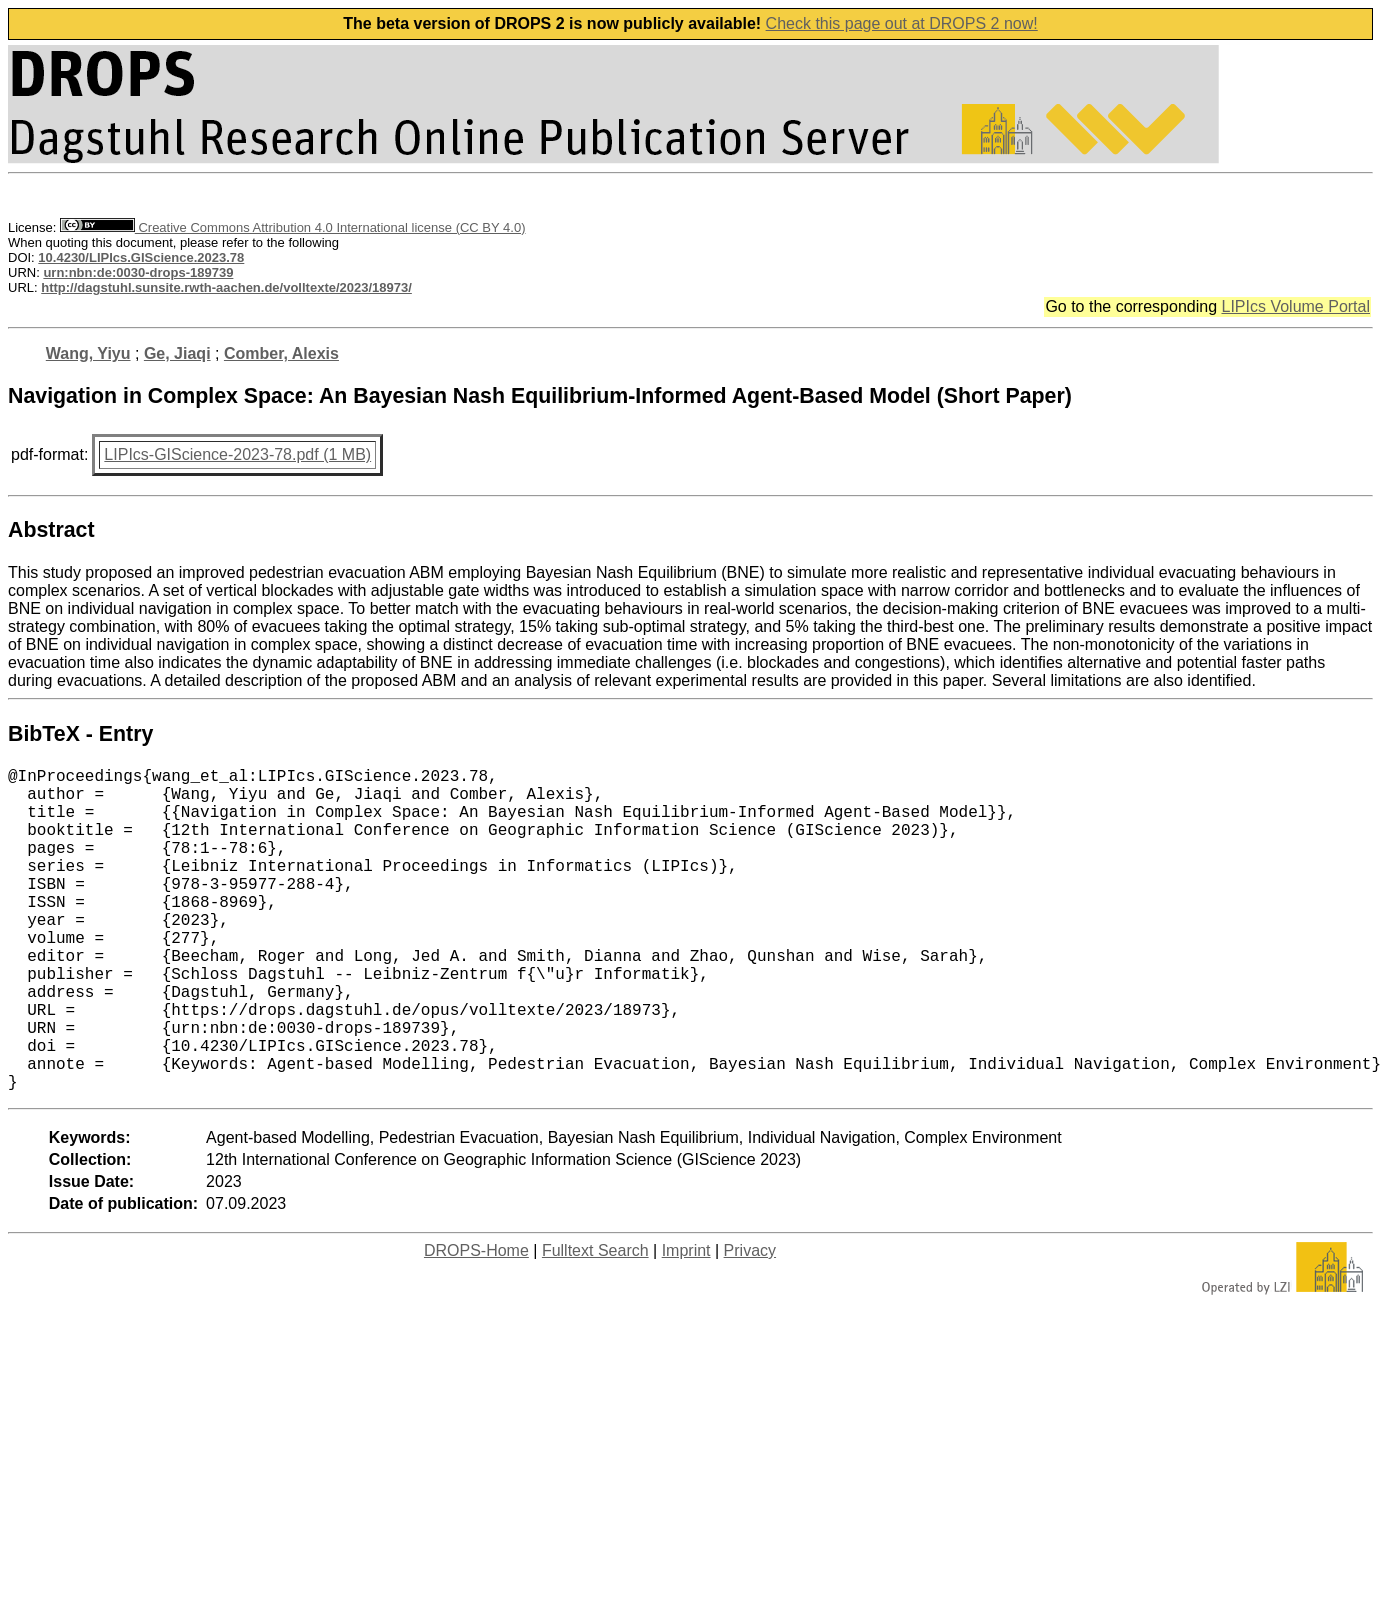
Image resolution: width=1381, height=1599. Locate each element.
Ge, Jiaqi (177, 353)
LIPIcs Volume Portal (1295, 306)
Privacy (750, 1322)
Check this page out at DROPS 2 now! (902, 23)
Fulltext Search (595, 1322)
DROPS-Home (476, 1322)
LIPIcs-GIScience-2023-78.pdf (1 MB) (237, 454)
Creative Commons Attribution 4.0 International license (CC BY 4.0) (292, 227)
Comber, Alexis (281, 353)
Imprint (686, 1322)
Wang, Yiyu (88, 353)
